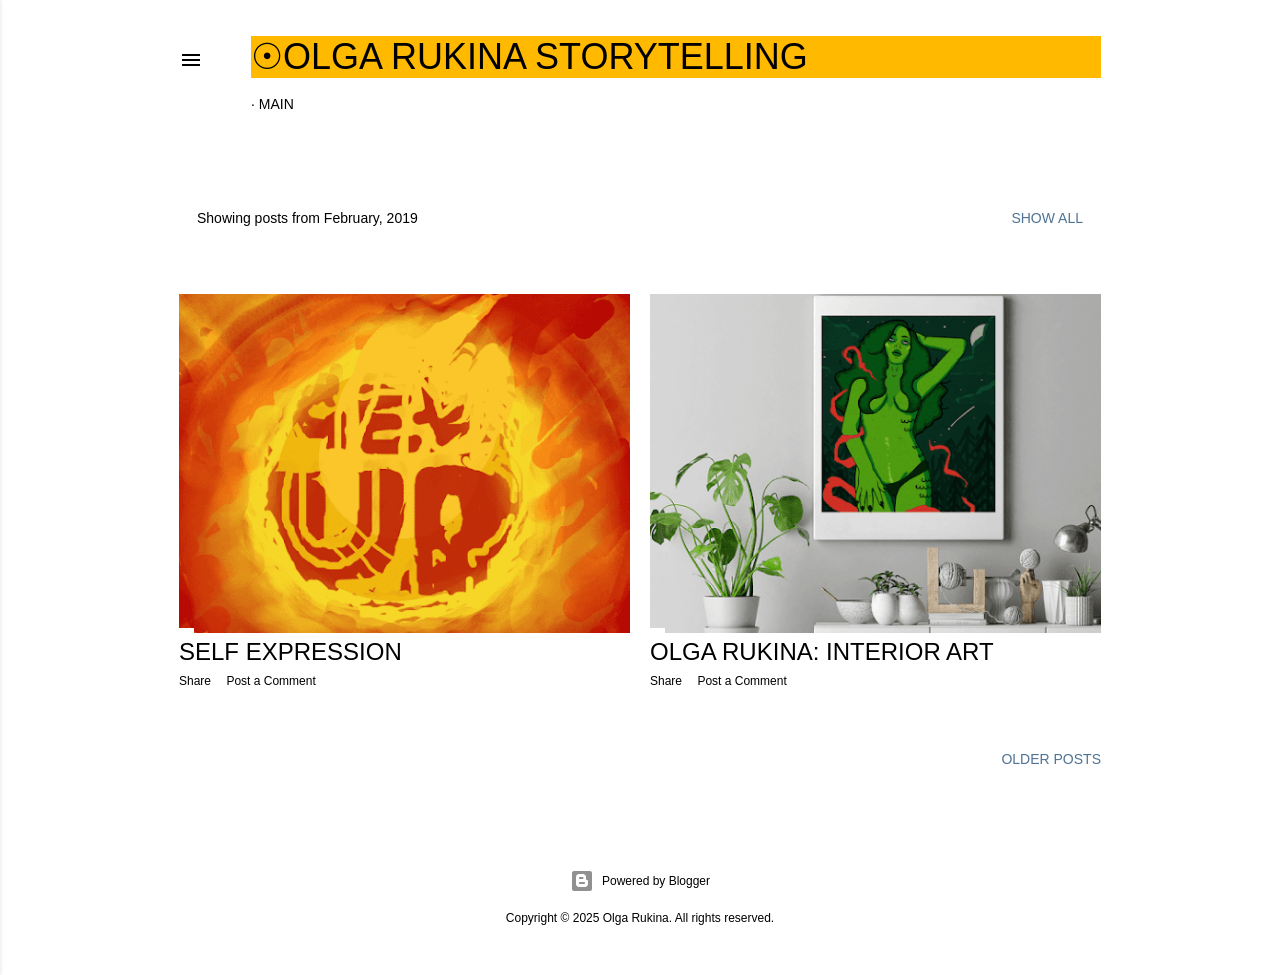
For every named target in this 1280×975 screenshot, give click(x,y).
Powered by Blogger (640, 881)
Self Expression (290, 651)
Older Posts (1051, 759)
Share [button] (195, 681)
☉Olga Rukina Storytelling (529, 56)
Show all (1047, 218)
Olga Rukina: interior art (822, 651)
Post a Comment (270, 681)
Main (276, 104)
